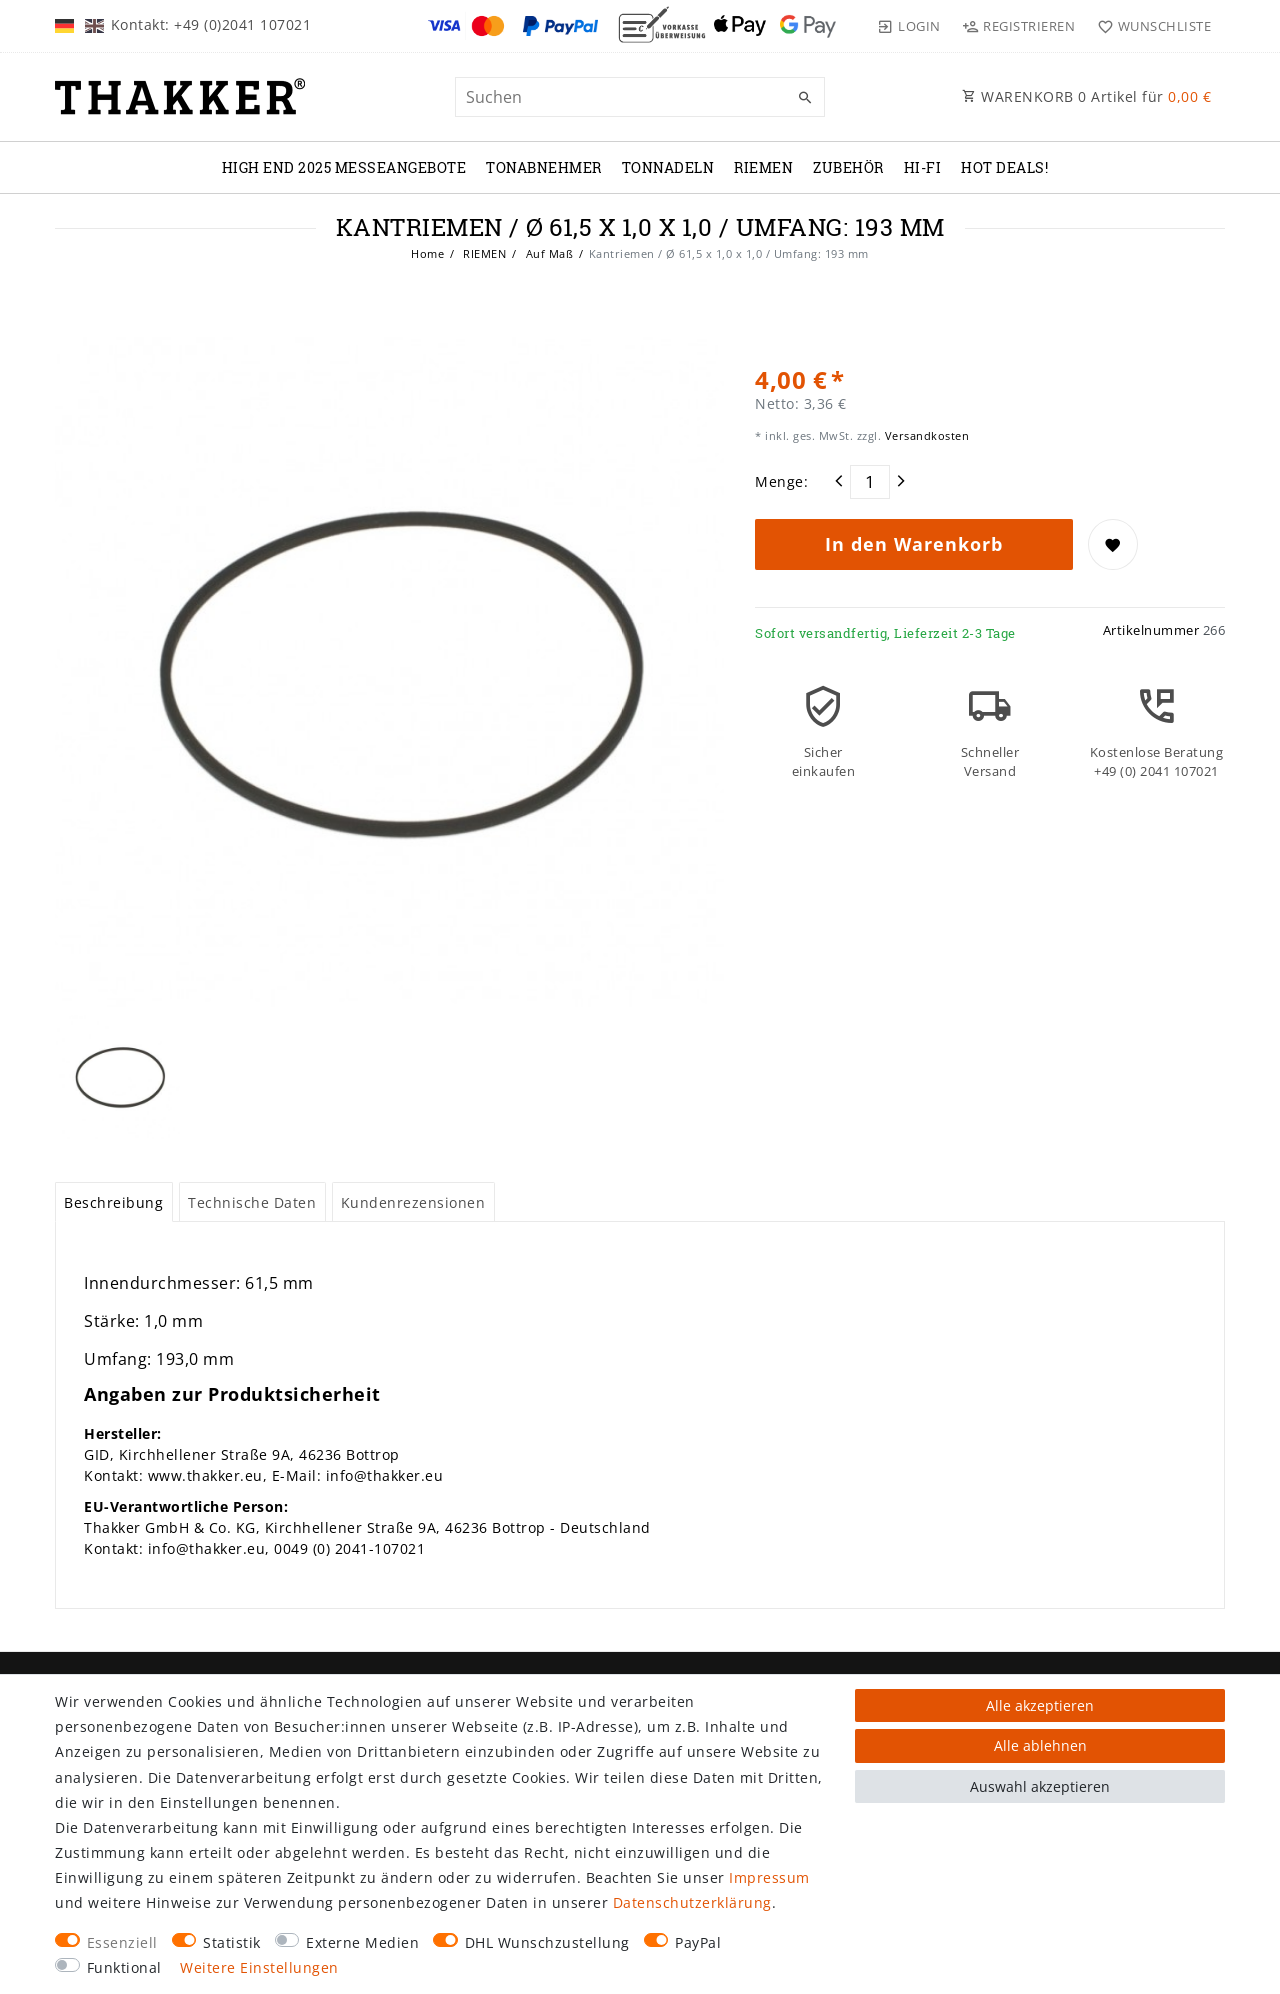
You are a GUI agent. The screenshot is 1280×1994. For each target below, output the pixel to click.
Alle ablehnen (1040, 1745)
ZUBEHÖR (848, 167)
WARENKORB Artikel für (1086, 96)
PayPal (698, 1942)
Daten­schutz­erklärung (692, 1902)
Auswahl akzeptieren (1040, 1786)
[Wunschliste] (1149, 26)
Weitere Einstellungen (259, 1967)
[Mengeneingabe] (870, 482)
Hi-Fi (923, 167)
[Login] (909, 26)
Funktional (124, 1967)
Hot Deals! (1004, 167)
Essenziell (122, 1942)
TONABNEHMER (544, 167)
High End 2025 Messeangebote (344, 167)
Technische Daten (252, 1202)
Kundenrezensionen (413, 1202)
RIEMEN (763, 167)
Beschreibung (113, 1202)
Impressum (769, 1877)
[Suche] (805, 98)
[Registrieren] (1019, 26)
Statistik (232, 1942)
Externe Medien (362, 1942)
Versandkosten (925, 435)
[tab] (114, 1202)
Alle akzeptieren (1040, 1705)
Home (427, 253)
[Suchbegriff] (640, 97)
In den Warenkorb (914, 544)
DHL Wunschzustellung (547, 1942)
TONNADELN (668, 167)
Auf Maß (547, 253)
